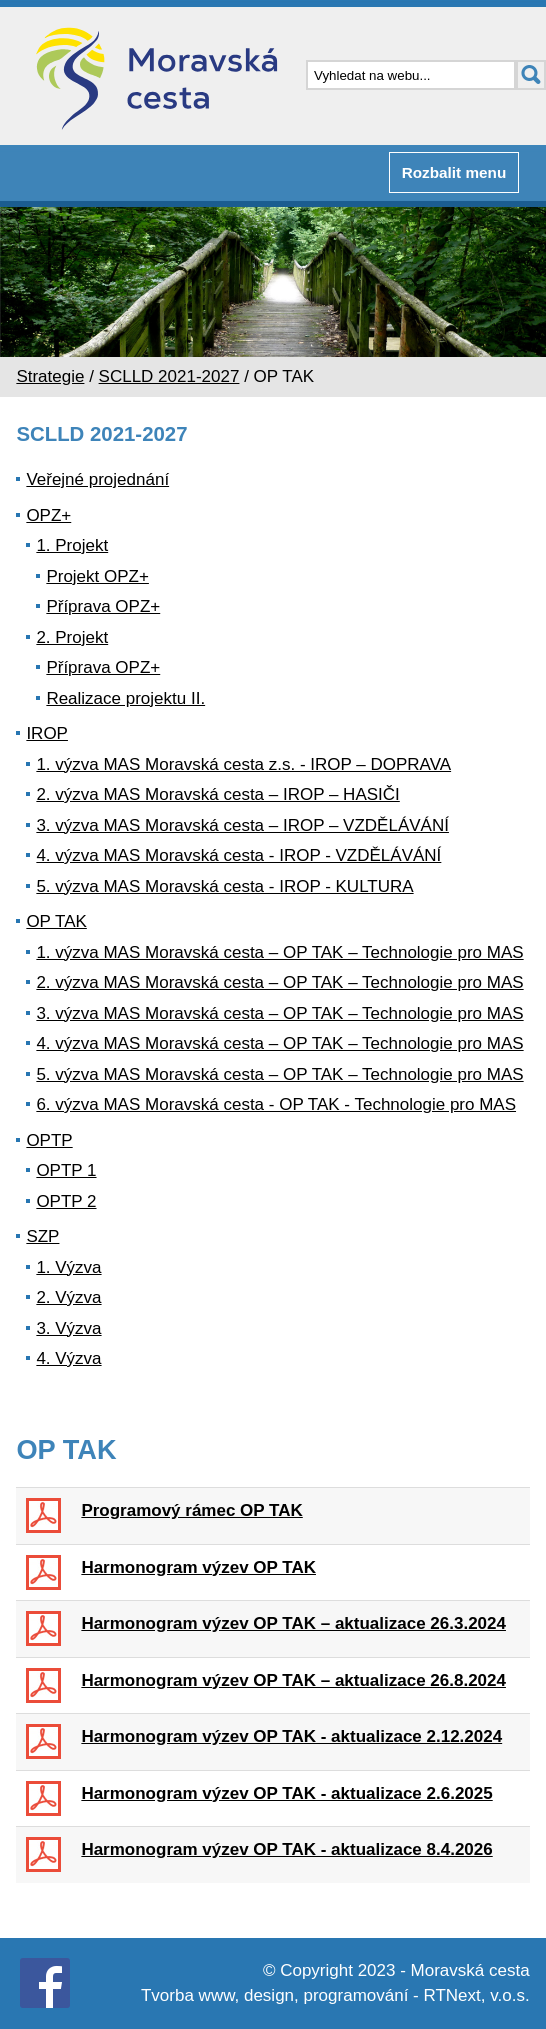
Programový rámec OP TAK (191, 1510)
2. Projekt (72, 637)
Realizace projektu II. (125, 698)
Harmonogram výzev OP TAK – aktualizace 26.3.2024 (293, 1623)
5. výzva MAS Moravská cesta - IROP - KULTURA (224, 886)
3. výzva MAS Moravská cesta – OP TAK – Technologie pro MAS (279, 1013)
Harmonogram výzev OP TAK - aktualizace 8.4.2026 (286, 1849)
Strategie (50, 376)
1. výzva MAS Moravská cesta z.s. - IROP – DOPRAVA (243, 764)
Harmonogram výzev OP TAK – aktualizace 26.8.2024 (293, 1680)
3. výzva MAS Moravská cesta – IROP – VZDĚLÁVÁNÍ (242, 825)
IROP (47, 733)
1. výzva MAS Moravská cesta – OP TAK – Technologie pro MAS (279, 952)
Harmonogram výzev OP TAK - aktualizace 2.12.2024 (291, 1736)
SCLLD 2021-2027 (169, 376)
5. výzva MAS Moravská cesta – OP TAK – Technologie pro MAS (279, 1074)
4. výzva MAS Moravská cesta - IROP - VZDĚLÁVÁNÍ (238, 855)
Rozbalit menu (454, 172)
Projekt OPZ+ (97, 576)
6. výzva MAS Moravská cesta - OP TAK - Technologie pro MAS (276, 1104)
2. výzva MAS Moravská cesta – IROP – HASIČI (217, 794)
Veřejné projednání (97, 479)
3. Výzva (68, 1328)
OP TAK (56, 921)
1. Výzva (68, 1267)
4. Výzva (68, 1358)
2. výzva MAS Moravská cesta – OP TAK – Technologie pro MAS (279, 982)
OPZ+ (48, 515)
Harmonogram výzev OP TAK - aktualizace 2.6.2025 (286, 1793)
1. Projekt (72, 545)
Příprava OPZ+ (103, 606)
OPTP (49, 1140)
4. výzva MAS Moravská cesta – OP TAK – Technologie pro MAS (279, 1043)
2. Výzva (68, 1297)
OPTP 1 (66, 1170)
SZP (42, 1236)
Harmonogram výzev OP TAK (198, 1567)
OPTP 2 (66, 1201)
